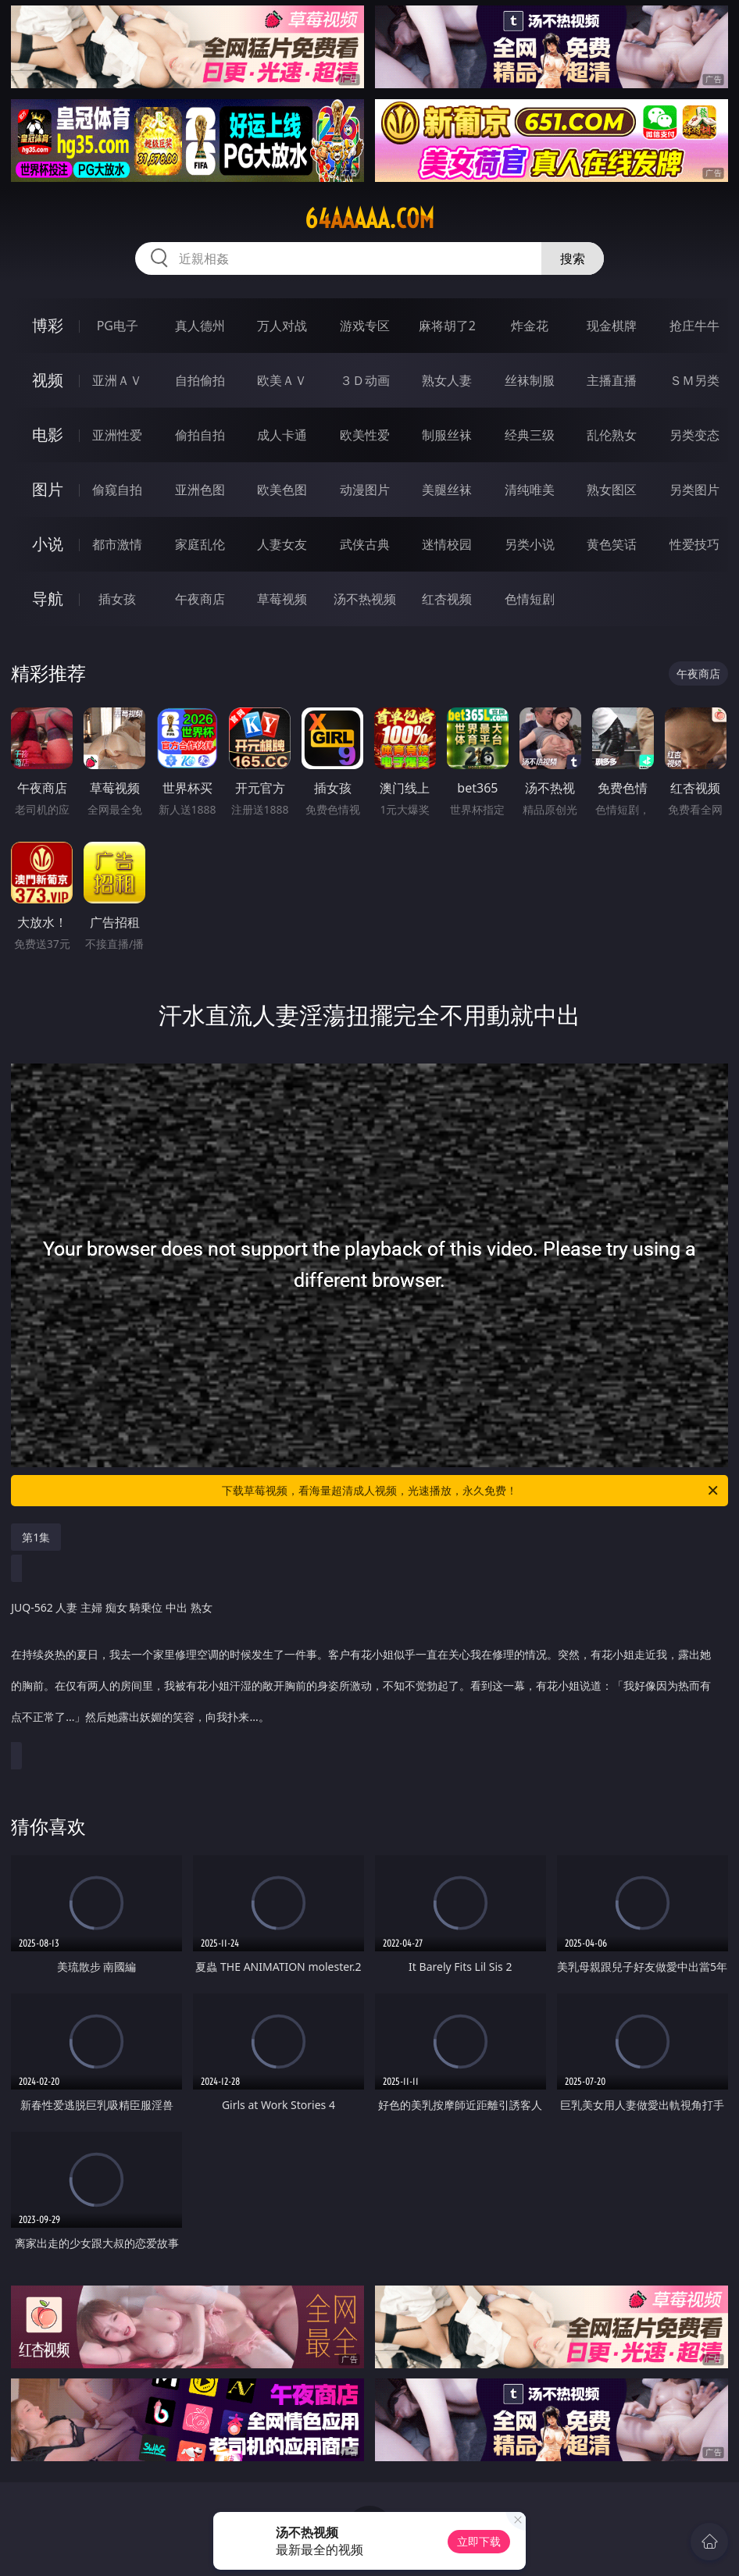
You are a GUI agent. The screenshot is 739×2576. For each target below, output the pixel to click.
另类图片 (694, 489)
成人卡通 (282, 435)
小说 (47, 543)
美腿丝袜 (447, 489)
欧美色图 (282, 489)
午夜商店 (200, 598)
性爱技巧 (694, 544)
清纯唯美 (530, 489)
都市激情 (117, 544)
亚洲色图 (200, 489)
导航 (47, 598)
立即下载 (479, 2541)
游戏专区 (365, 325)
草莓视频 (282, 598)
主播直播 (612, 380)
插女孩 (117, 598)
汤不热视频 (365, 598)
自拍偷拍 (200, 380)
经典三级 (530, 435)
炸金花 (529, 325)
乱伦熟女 (612, 435)
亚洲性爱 (117, 435)
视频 (47, 379)
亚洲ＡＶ (117, 380)
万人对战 (282, 325)
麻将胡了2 (447, 325)
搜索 (572, 258)
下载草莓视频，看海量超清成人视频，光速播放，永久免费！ (471, 1490)
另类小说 (530, 544)
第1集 (36, 1537)
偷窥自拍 (117, 489)
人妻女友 (282, 544)
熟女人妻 (447, 380)
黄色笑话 (612, 544)
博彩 (47, 325)
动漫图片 (365, 489)
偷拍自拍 (200, 435)
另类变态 (694, 435)
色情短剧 (530, 598)
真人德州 (200, 325)
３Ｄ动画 (365, 380)
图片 (47, 489)
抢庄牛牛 (694, 325)
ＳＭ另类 (694, 380)
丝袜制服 (530, 380)
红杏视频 (447, 598)
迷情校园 (447, 544)
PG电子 (117, 325)
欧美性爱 (365, 435)
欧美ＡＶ (282, 380)
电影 (47, 434)
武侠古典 (365, 544)
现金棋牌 (612, 325)
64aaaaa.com (369, 218)
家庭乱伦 (200, 544)
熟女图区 (612, 489)
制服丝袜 (447, 435)
